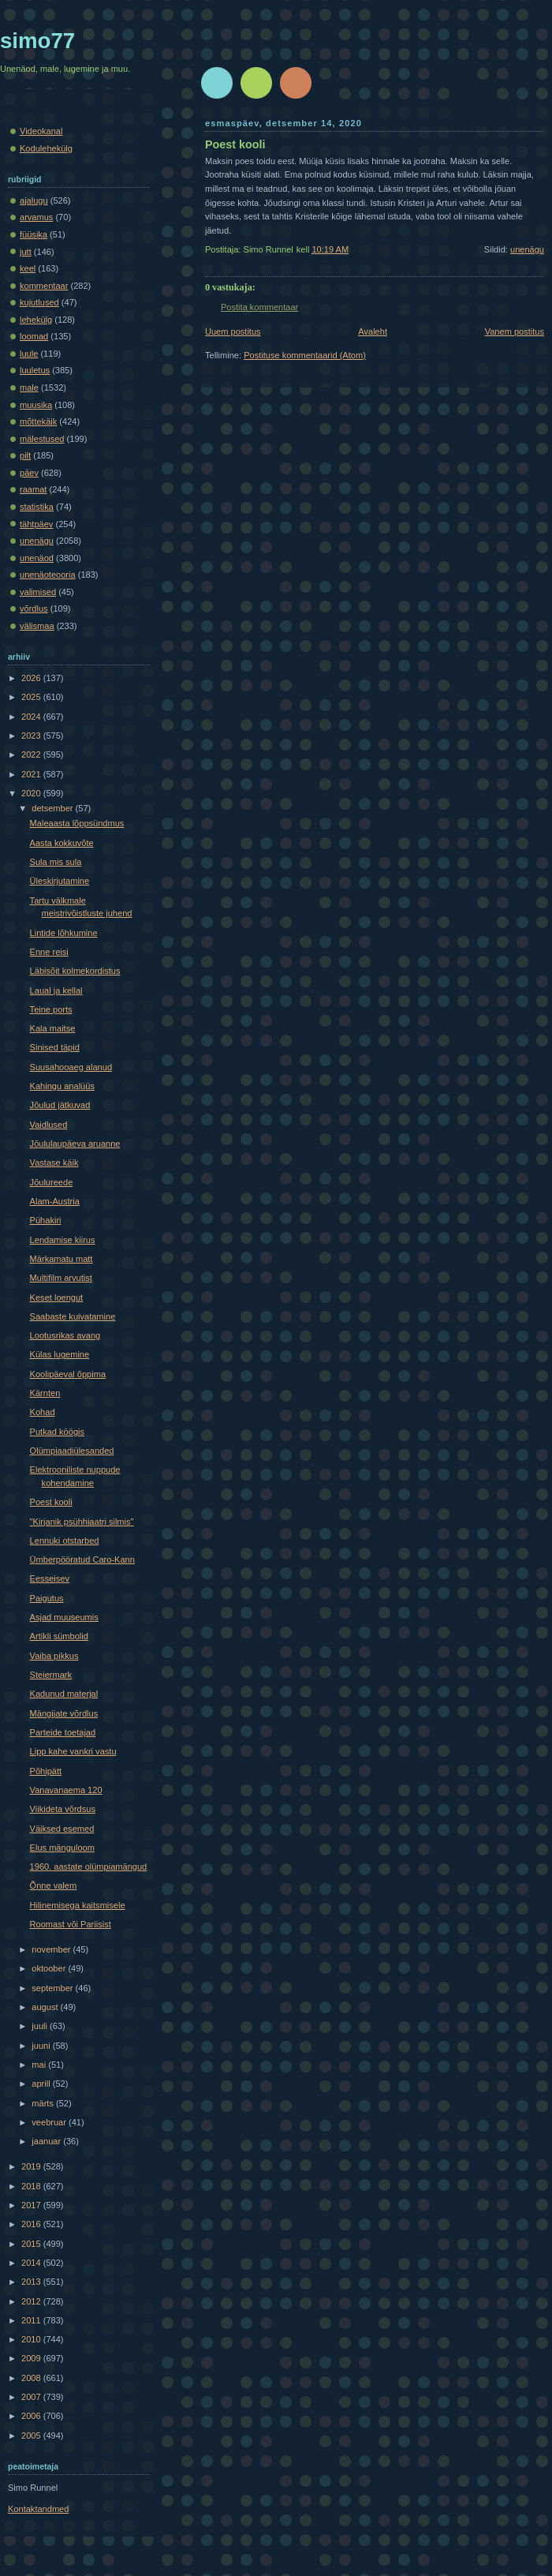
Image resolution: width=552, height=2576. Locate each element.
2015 (32, 2243)
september (53, 1988)
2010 (32, 2339)
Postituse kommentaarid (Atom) (305, 355)
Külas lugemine (60, 1354)
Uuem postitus (233, 331)
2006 (32, 2416)
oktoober (50, 1968)
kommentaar (44, 285)
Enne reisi (49, 952)
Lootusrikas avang (65, 1335)
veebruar (50, 2122)
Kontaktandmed (38, 2509)
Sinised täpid (55, 1047)
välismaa (37, 626)
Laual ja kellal (56, 990)
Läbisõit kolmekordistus (75, 970)
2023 (32, 735)
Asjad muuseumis (64, 1617)
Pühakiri (46, 1220)
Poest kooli (235, 144)
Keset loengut (57, 1297)
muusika (36, 405)
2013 (32, 2281)
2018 (32, 2186)
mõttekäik (38, 421)
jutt (26, 251)
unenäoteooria (48, 574)
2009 (32, 2358)
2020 (32, 793)
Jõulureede (51, 1182)
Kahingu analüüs (62, 1086)
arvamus (36, 217)
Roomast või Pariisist (70, 1924)
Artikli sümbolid (59, 1636)
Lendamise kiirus (62, 1240)
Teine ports (51, 1009)
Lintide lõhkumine (64, 933)
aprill (42, 2083)
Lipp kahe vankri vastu (73, 1751)
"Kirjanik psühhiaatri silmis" (82, 1521)
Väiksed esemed (62, 1828)
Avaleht (372, 331)
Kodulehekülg (46, 148)
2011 (32, 2320)
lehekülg (36, 319)
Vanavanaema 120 (66, 1790)
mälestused (42, 439)
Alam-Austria (55, 1201)
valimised (38, 592)
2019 (32, 2166)
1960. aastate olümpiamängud (88, 1866)
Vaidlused (49, 1124)
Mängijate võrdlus (64, 1713)
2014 (32, 2262)
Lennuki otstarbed (64, 1540)
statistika (37, 506)
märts (44, 2103)
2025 (32, 697)
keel (27, 268)
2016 (32, 2224)
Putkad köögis (57, 1431)
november (52, 1949)
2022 (32, 754)
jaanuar (47, 2141)
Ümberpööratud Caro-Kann (82, 1559)
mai (40, 2064)
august (46, 2007)
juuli (41, 2026)
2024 (32, 716)
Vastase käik (54, 1162)
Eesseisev (49, 1578)
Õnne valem (53, 1885)
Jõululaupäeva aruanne (75, 1143)
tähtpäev (36, 524)
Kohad (42, 1412)
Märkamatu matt (61, 1259)
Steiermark (51, 1674)
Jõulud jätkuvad (60, 1105)
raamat (33, 489)
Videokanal (41, 131)
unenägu (527, 249)
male (29, 387)
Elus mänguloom (62, 1847)
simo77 (37, 40)
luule (29, 353)
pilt (25, 455)
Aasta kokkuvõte (62, 843)
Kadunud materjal (64, 1693)
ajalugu (34, 200)
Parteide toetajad (63, 1732)
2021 (32, 774)
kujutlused (39, 302)
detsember (53, 808)
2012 (32, 2301)
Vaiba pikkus (54, 1656)
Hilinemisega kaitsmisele (77, 1905)
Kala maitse (53, 1028)
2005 (32, 2435)
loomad (34, 336)
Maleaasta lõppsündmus (77, 823)
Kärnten (45, 1393)
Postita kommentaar (259, 307)
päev (29, 472)
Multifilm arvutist (61, 1277)
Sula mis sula (56, 862)
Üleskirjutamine (60, 881)
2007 (32, 2397)
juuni (42, 2045)
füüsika (33, 234)
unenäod (37, 558)
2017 (32, 2205)
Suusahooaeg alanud (71, 1067)
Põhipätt (46, 1771)
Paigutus (47, 1598)
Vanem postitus (514, 331)
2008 (32, 2378)
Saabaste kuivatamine (73, 1316)
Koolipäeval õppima (68, 1374)
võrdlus (34, 608)
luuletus (35, 370)
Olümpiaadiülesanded (72, 1450)
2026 (32, 678)
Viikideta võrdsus (62, 1809)
